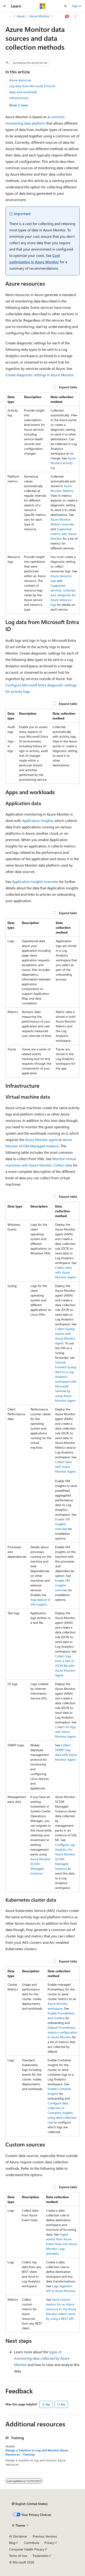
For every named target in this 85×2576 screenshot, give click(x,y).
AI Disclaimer (18, 2536)
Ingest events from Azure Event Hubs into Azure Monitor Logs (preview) (61, 2244)
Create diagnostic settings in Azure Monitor (39, 374)
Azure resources (20, 80)
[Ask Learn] (67, 16)
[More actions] (76, 16)
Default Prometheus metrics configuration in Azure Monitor (62, 2032)
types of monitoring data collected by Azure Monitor (41, 2358)
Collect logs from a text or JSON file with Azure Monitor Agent (65, 1665)
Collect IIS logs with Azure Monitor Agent (65, 1732)
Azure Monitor (39, 16)
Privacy (49, 2542)
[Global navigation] (4, 6)
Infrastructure (18, 98)
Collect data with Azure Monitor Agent (65, 1272)
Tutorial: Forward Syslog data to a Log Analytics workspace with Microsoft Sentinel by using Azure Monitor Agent (66, 1381)
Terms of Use (18, 2555)
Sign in (76, 6)
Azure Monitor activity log (63, 463)
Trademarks (40, 2555)
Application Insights (37, 820)
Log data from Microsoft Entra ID (32, 86)
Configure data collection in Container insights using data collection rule (62, 2112)
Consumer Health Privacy (26, 2549)
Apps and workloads (23, 92)
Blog (12, 2542)
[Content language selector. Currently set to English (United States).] (30, 2503)
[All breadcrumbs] (9, 16)
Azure (21, 16)
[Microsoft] (43, 6)
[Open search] (65, 6)
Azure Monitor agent (41, 1139)
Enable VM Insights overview (62, 1524)
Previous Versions (45, 2536)
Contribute (31, 2542)
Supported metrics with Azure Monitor (63, 534)
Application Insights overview (35, 881)
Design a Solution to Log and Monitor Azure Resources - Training (36, 2452)
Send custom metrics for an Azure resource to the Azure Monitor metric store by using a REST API (61, 2309)
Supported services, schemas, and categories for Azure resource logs (63, 595)
